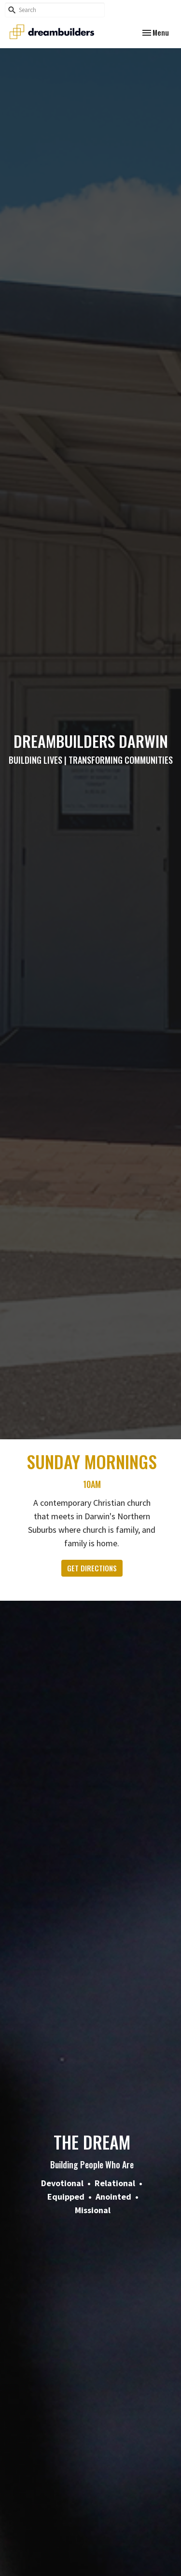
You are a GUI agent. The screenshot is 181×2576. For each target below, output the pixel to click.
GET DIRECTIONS (92, 1568)
